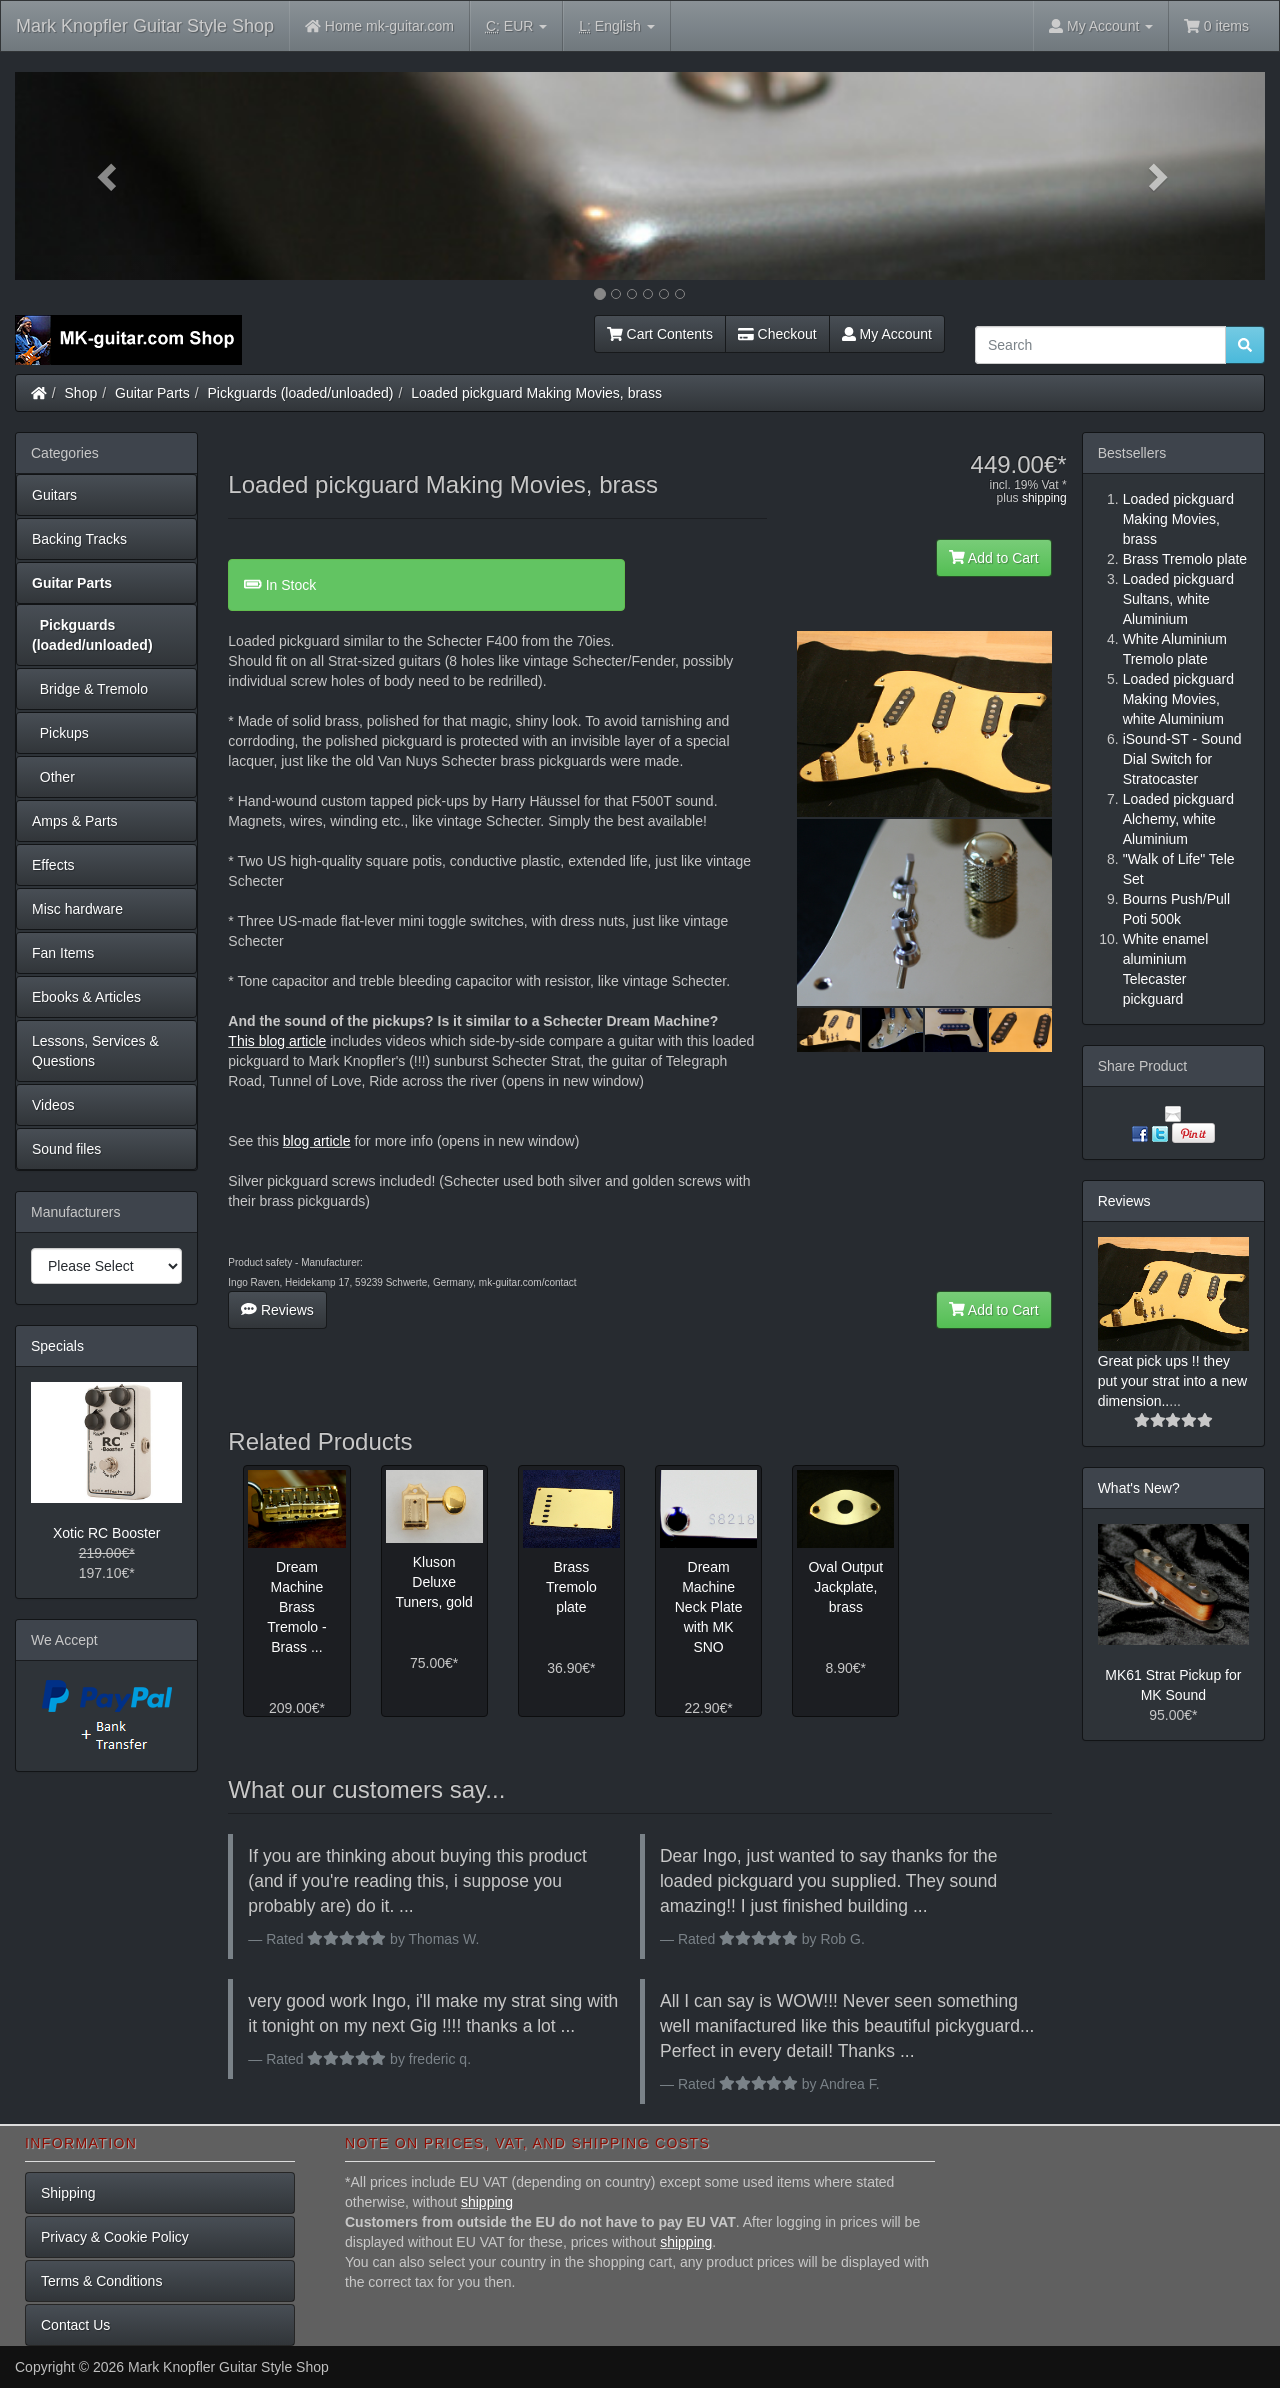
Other (53, 777)
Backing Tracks (79, 539)
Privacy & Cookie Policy (115, 2237)
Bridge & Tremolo (90, 689)
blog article (317, 1141)
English (616, 26)
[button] (109, 176)
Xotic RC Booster (106, 1533)
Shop (81, 393)
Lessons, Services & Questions (95, 1051)
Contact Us (75, 2325)
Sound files (66, 1149)
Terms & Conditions (101, 2281)
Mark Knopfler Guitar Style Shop (145, 26)
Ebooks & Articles (86, 997)
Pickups (60, 733)
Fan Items (63, 953)
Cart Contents (660, 334)
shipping (1044, 498)
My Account (887, 334)
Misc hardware (77, 909)
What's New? (1139, 1488)
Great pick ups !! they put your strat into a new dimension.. (1172, 1381)
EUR (516, 26)
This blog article (277, 1041)
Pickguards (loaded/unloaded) (301, 393)
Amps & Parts (75, 821)
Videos (53, 1105)
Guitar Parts (152, 393)
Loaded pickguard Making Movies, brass (536, 393)
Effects (53, 865)
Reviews (277, 1310)
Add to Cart (994, 558)
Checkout (777, 334)
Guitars (54, 495)
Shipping (68, 2193)
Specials (57, 1346)
